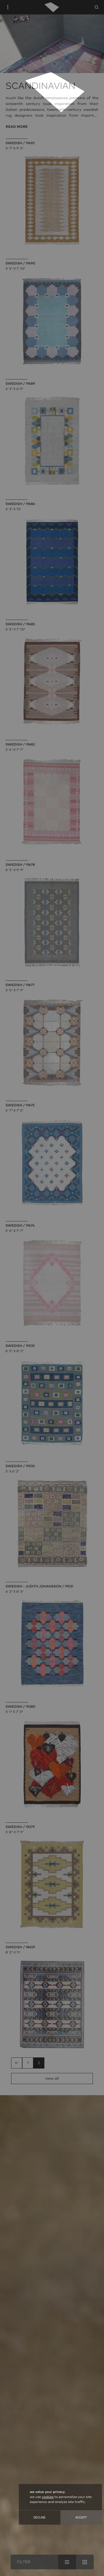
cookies (48, 2497)
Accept (81, 2517)
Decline (39, 2517)
